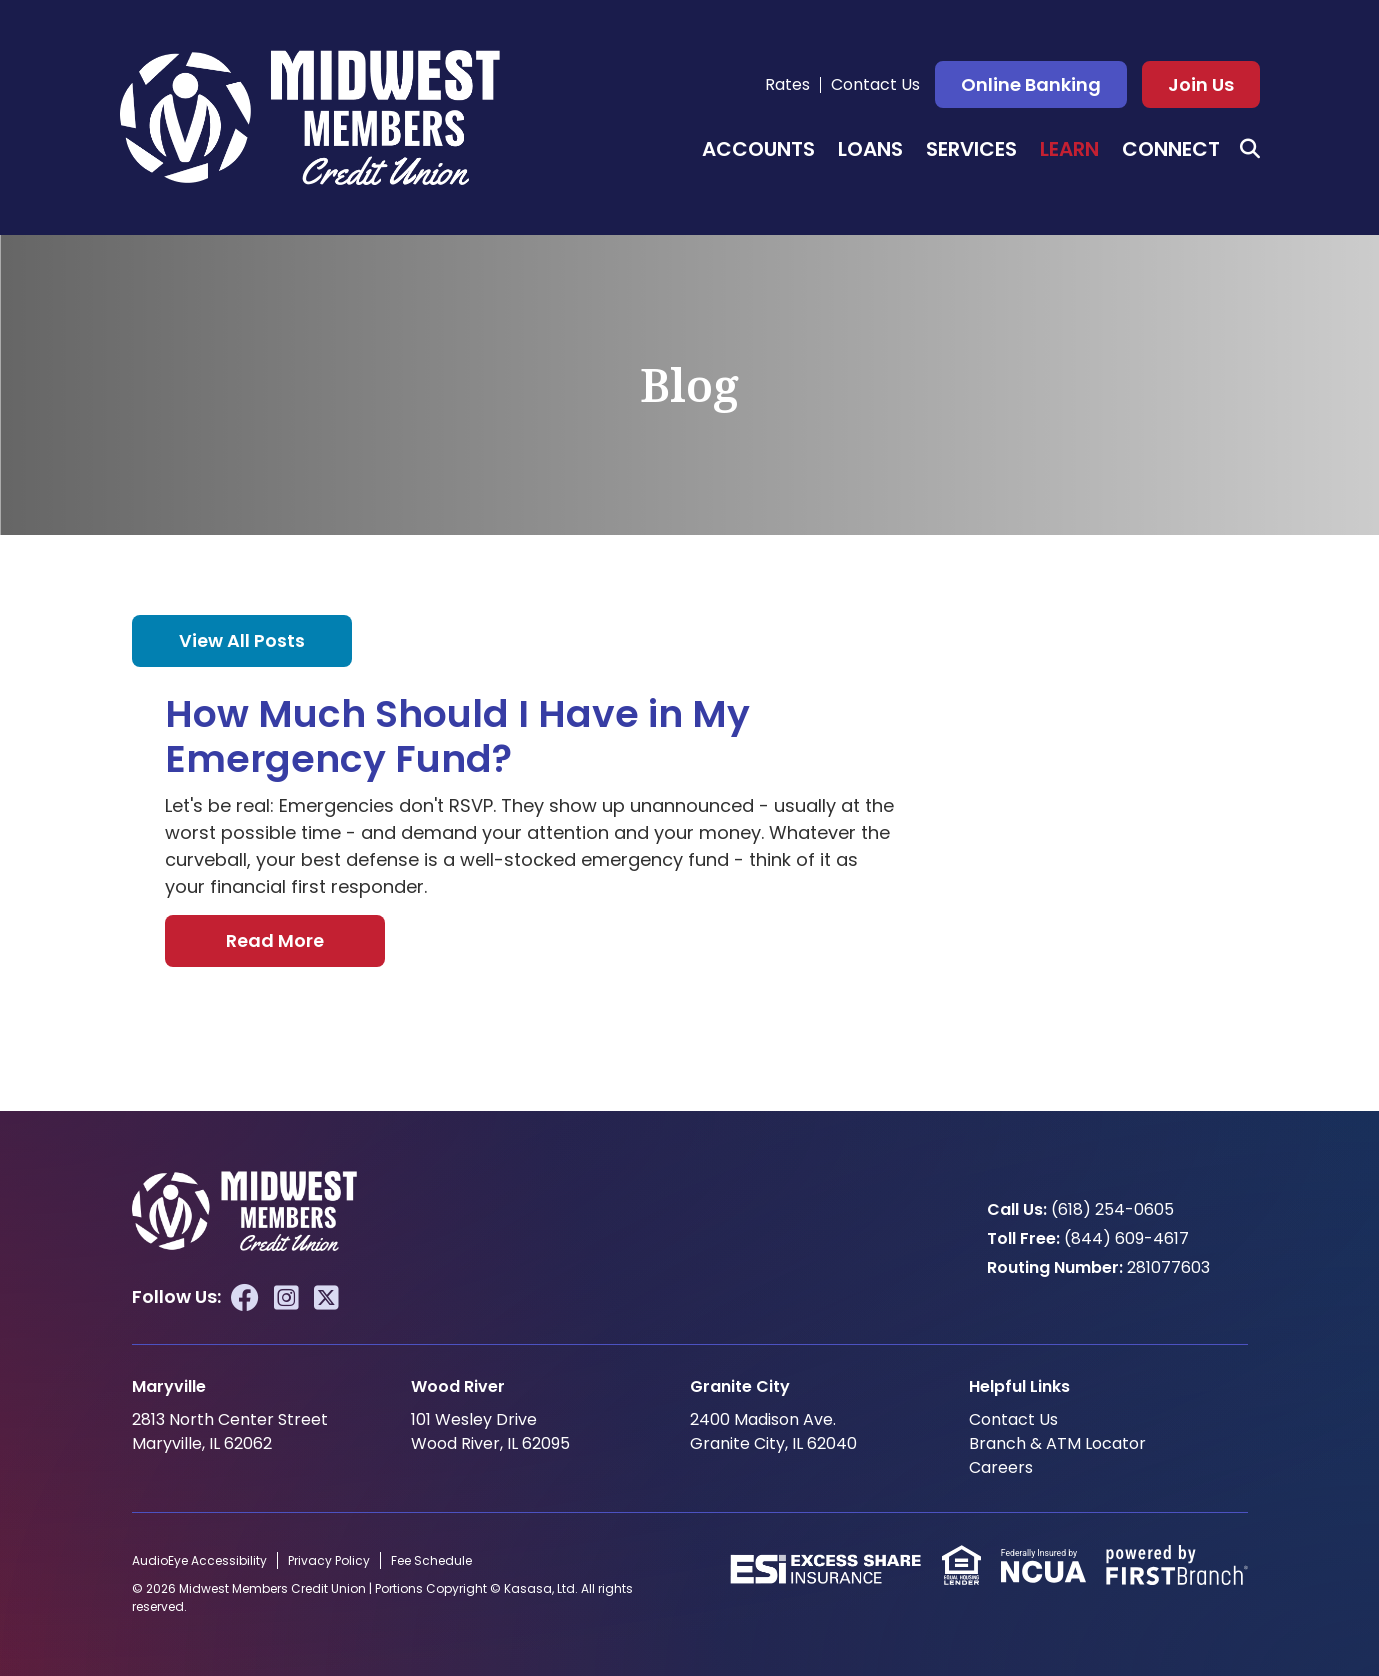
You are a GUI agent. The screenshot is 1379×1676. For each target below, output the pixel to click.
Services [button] (971, 149)
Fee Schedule (431, 1560)
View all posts (242, 640)
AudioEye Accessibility (199, 1560)
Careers (1001, 1467)
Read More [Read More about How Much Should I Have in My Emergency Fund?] (275, 940)
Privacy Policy (329, 1560)
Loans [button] (870, 149)
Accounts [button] (758, 149)
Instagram (286, 1298)
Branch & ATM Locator (1057, 1443)
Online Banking (1031, 84)
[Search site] (1250, 149)
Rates (787, 84)
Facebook (245, 1298)
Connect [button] (1171, 149)
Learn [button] (1069, 149)
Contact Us (875, 84)
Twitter (326, 1298)
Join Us (1201, 84)
